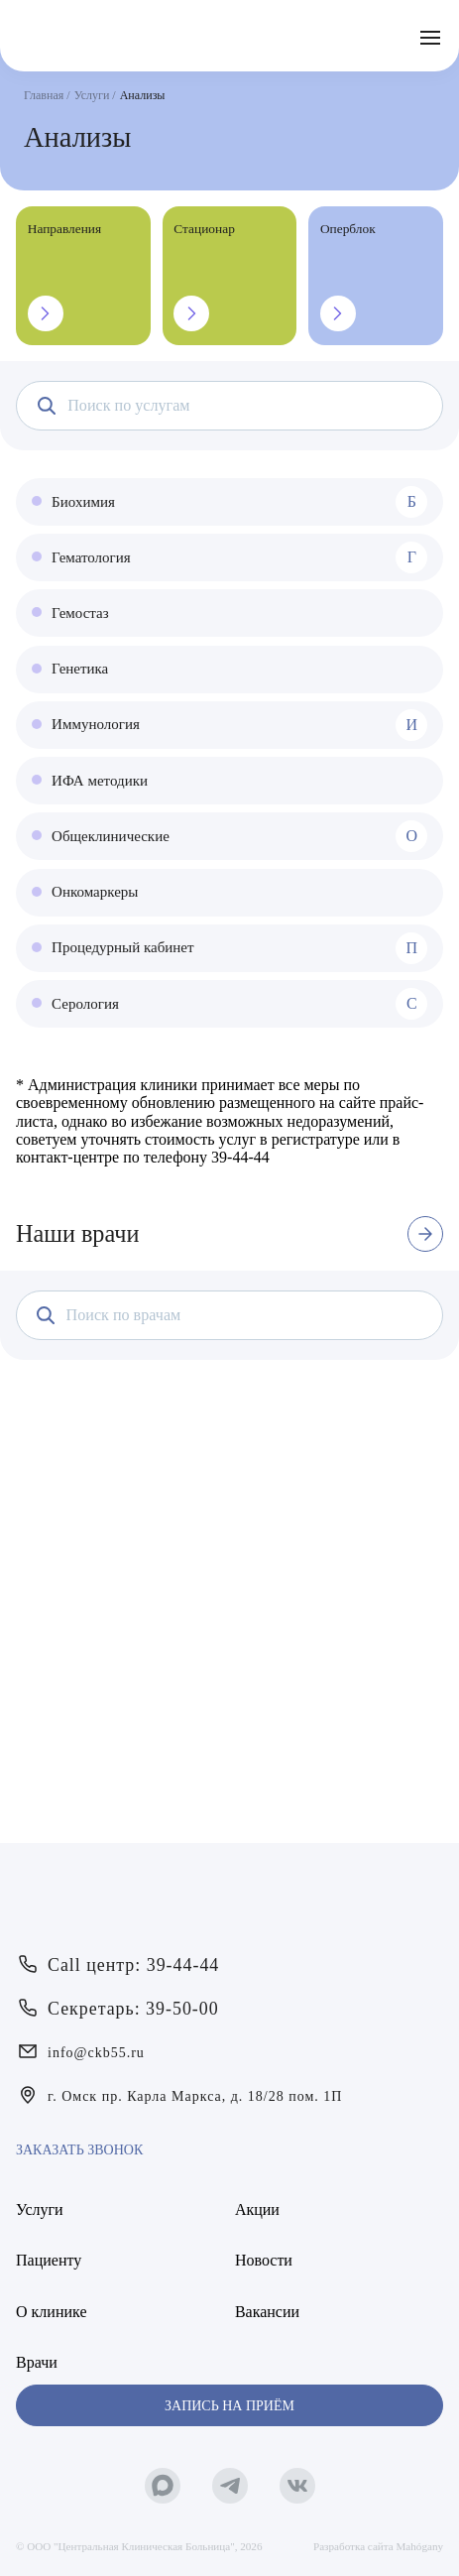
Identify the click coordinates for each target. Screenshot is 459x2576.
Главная (43, 95)
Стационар (203, 275)
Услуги (92, 95)
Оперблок (348, 275)
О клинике (51, 2311)
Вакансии (267, 2311)
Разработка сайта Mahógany (378, 2546)
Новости (263, 2260)
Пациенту (48, 2260)
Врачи (36, 2362)
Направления (64, 275)
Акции (257, 2209)
